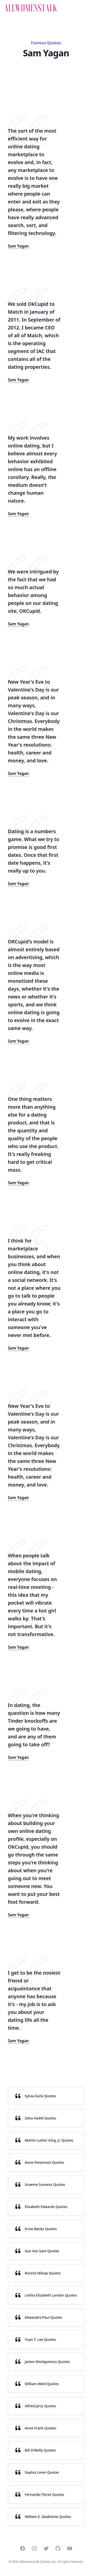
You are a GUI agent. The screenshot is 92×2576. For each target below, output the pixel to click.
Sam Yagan (18, 246)
